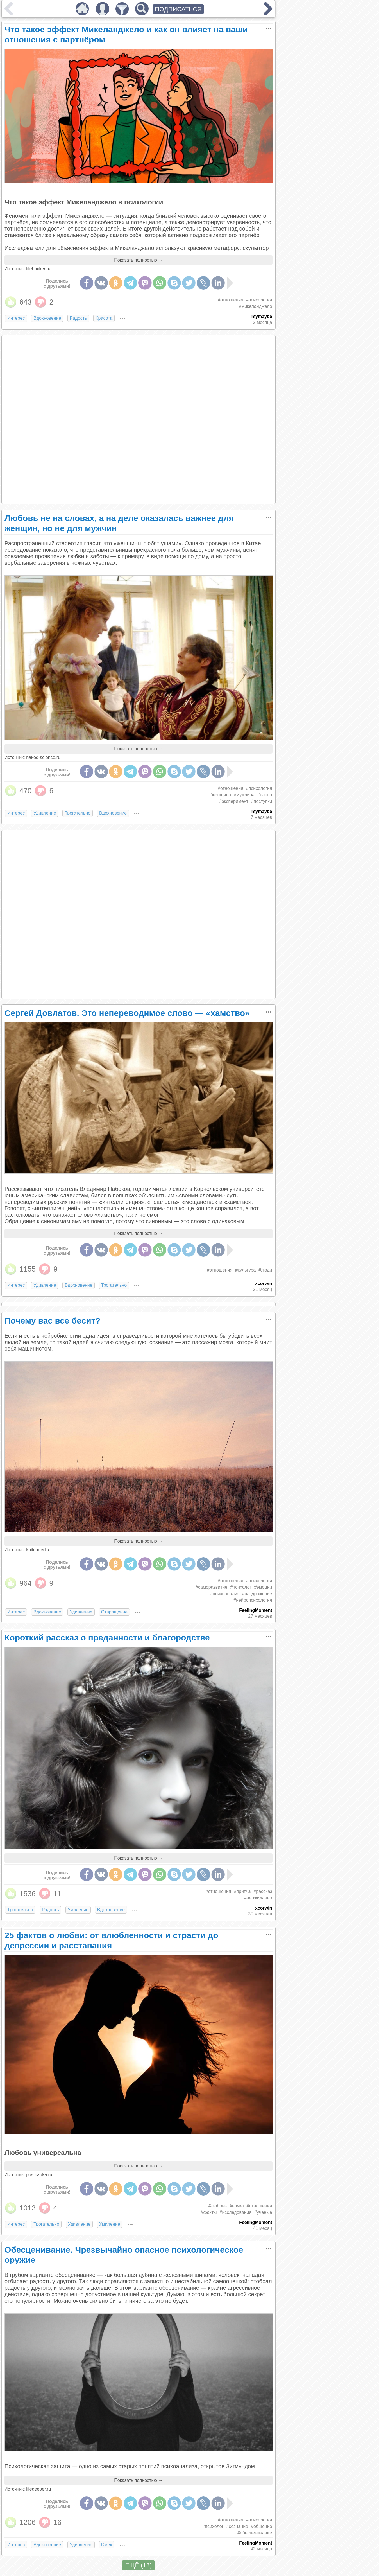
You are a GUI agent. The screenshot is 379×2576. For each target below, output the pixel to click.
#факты (209, 2212)
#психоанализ (224, 1593)
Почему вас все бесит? (52, 1320)
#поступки (261, 801)
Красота (104, 318)
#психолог (240, 1587)
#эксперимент (233, 801)
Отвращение (114, 1612)
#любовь (217, 2205)
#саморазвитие (211, 1587)
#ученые (263, 2212)
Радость (78, 318)
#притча (242, 1891)
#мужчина (244, 794)
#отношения (230, 300)
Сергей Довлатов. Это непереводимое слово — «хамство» (127, 1013)
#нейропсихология (252, 1600)
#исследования (236, 2212)
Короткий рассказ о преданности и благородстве (107, 1637)
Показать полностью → (138, 260)
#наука (237, 2205)
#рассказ (262, 1891)
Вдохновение (47, 318)
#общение (261, 2526)
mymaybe (261, 316)
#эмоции (263, 1587)
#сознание (237, 2526)
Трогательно (77, 813)
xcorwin (263, 1283)
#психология (259, 300)
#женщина (220, 794)
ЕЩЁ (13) (138, 2565)
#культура (245, 1270)
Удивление (44, 813)
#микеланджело (255, 306)
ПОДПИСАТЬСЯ (178, 9)
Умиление (78, 1909)
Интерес (16, 318)
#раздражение (257, 1593)
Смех (106, 2544)
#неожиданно (258, 1898)
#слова (264, 794)
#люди (265, 1270)
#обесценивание (254, 2532)
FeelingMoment (255, 1610)
